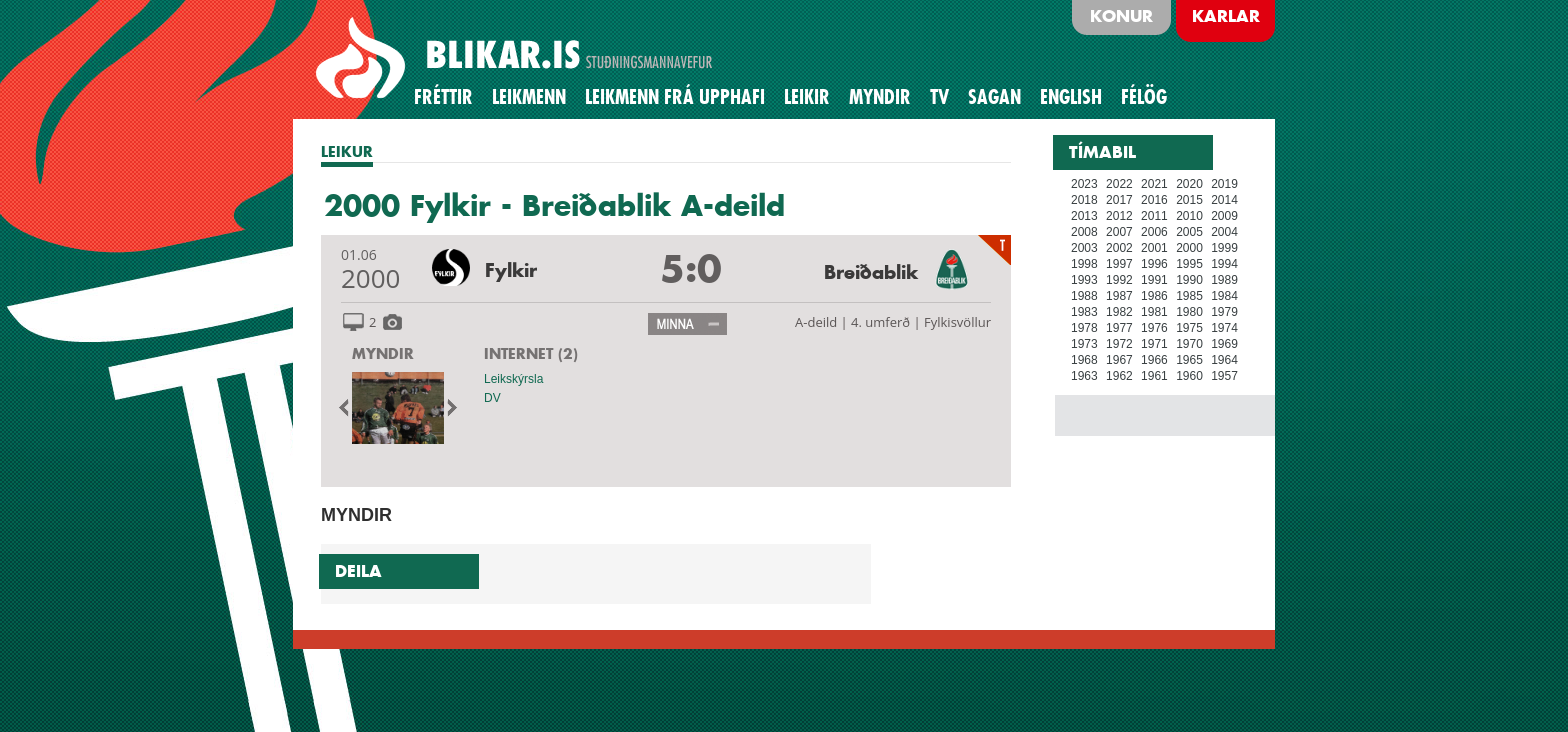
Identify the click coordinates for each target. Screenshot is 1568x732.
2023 (1084, 184)
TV (939, 97)
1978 (1084, 328)
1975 (1189, 328)
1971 (1154, 344)
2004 (1224, 232)
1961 (1154, 376)
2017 (1119, 200)
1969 (1224, 344)
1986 (1154, 296)
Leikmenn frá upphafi (675, 97)
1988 (1084, 296)
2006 (1154, 232)
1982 (1119, 312)
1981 (1154, 312)
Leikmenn (529, 97)
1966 (1154, 360)
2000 (1189, 248)
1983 (1084, 312)
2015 (1189, 200)
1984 (1224, 296)
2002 (1119, 248)
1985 (1189, 296)
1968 (1084, 360)
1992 (1119, 280)
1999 (1224, 248)
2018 (1084, 200)
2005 (1189, 232)
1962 (1119, 376)
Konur (1121, 16)
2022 (1119, 184)
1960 (1189, 376)
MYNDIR (383, 353)
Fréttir (443, 97)
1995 (1189, 264)
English (1071, 97)
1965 (1189, 360)
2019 (1224, 184)
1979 (1224, 312)
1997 (1119, 264)
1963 (1084, 376)
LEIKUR (347, 151)
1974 (1224, 328)
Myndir (880, 97)
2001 (1154, 248)
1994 (1224, 264)
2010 (1189, 216)
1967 (1119, 360)
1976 (1154, 328)
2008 (1084, 232)
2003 (1084, 248)
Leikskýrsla (513, 379)
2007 (1119, 232)
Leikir (807, 97)
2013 (1084, 216)
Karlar (1226, 16)
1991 (1154, 280)
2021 (1154, 184)
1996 (1154, 264)
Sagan (994, 97)
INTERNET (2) (531, 353)
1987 (1119, 296)
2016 (1154, 200)
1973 (1084, 344)
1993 (1084, 280)
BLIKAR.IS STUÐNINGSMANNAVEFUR (517, 59)
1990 (1189, 280)
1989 (1224, 280)
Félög (1144, 97)
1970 (1189, 344)
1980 (1189, 312)
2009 (1224, 216)
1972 (1119, 344)
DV (492, 398)
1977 (1119, 328)
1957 (1224, 376)
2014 (1224, 200)
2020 (1189, 184)
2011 (1154, 216)
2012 (1119, 216)
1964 (1224, 360)
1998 (1084, 264)
